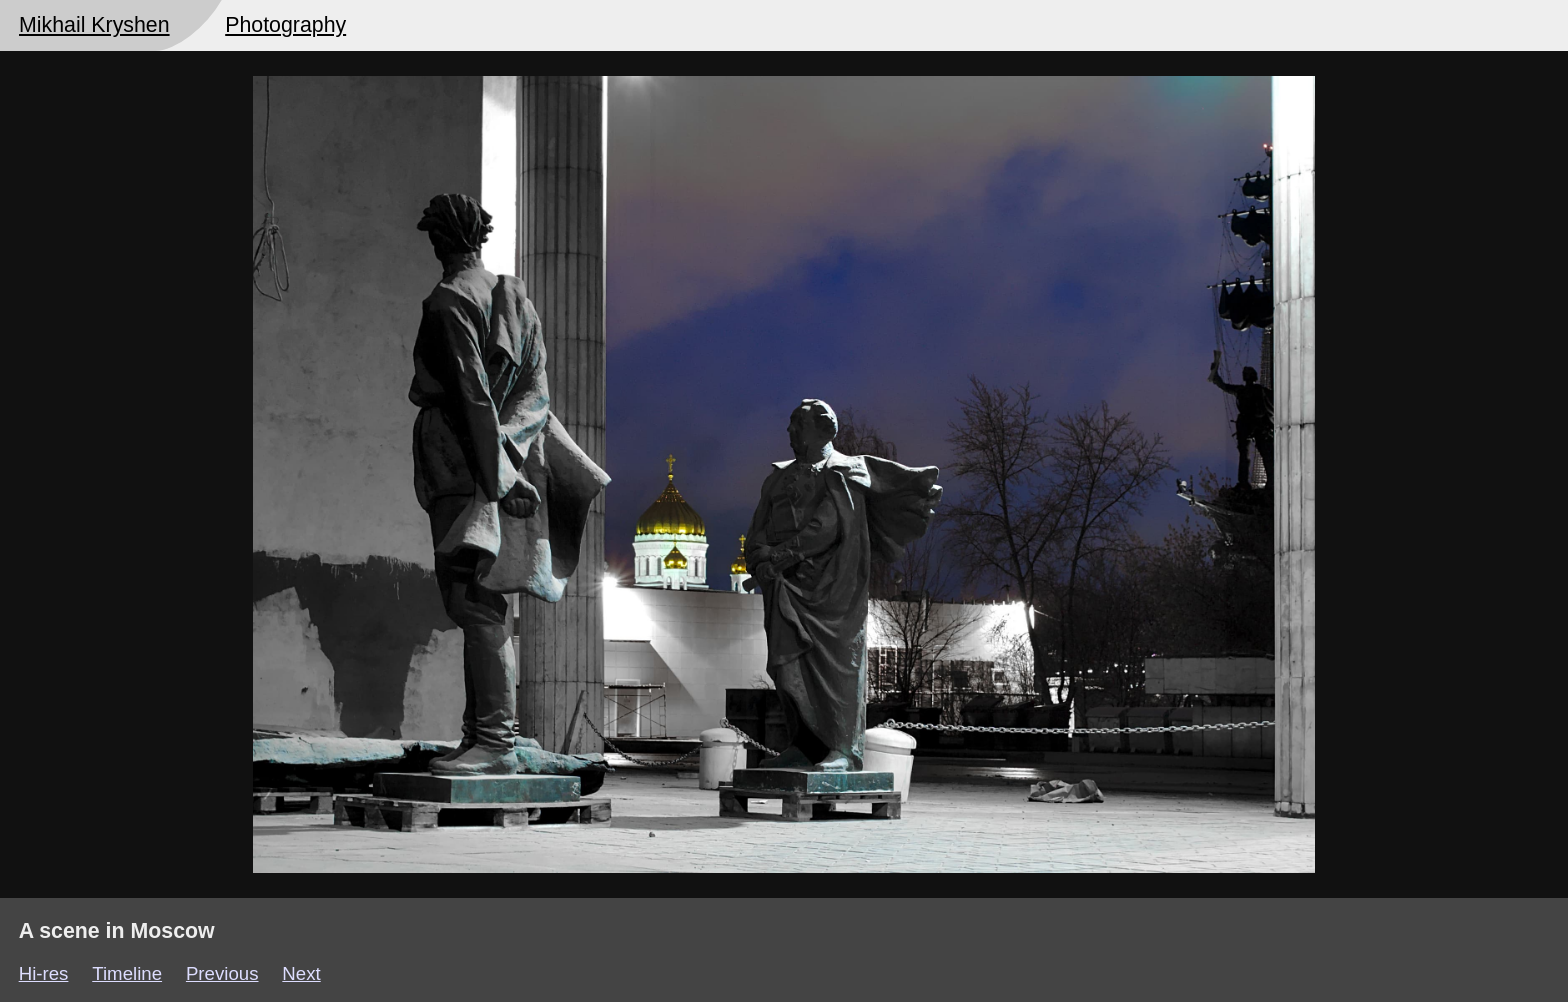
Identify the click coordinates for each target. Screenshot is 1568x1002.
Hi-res (44, 973)
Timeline (127, 973)
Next (301, 973)
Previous (222, 973)
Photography (285, 25)
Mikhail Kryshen (94, 25)
